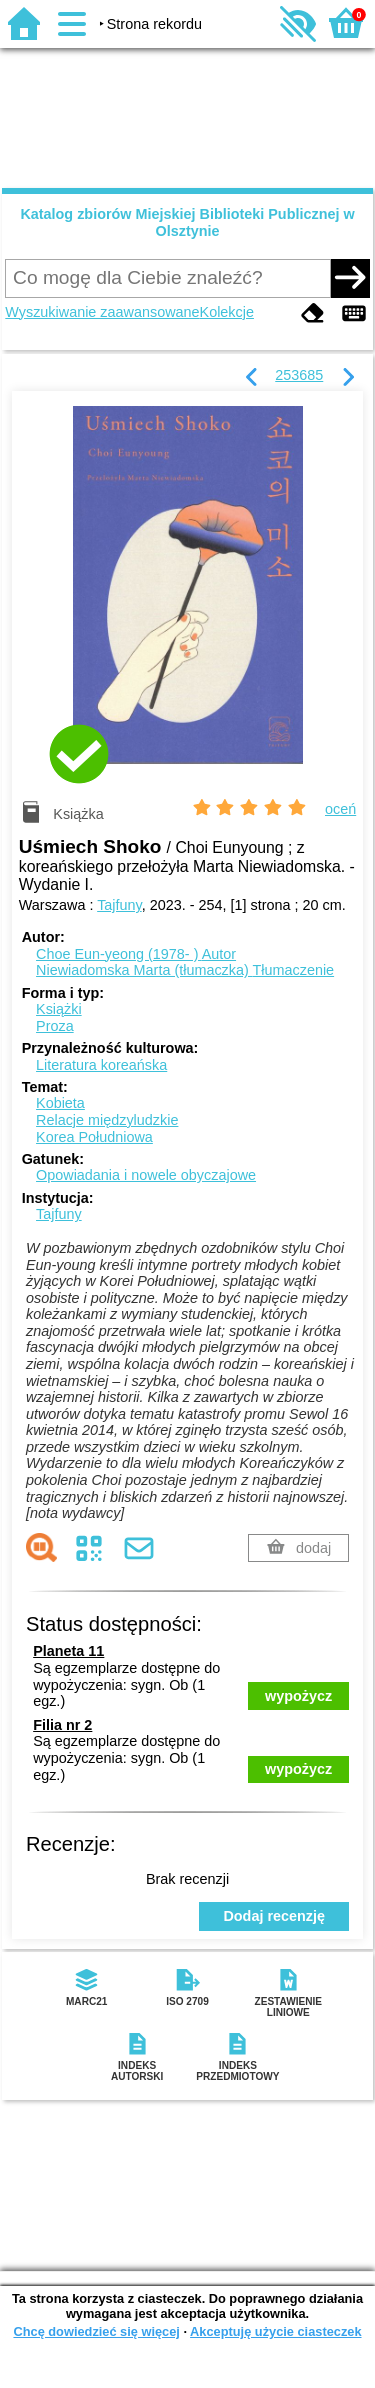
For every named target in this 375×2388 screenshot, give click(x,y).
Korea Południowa (94, 1137)
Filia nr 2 (62, 1725)
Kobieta (60, 1103)
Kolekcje (227, 312)
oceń (340, 809)
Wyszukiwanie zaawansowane (102, 312)
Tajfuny (119, 905)
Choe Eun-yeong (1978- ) (136, 954)
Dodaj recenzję (274, 1916)
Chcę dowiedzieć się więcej (96, 2331)
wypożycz (298, 1696)
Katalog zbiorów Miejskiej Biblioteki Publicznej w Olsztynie (187, 222)
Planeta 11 (68, 1651)
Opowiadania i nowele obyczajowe (146, 1175)
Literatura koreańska (101, 1065)
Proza (55, 1026)
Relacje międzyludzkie (107, 1120)
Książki (59, 1009)
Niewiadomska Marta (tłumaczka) (185, 970)
